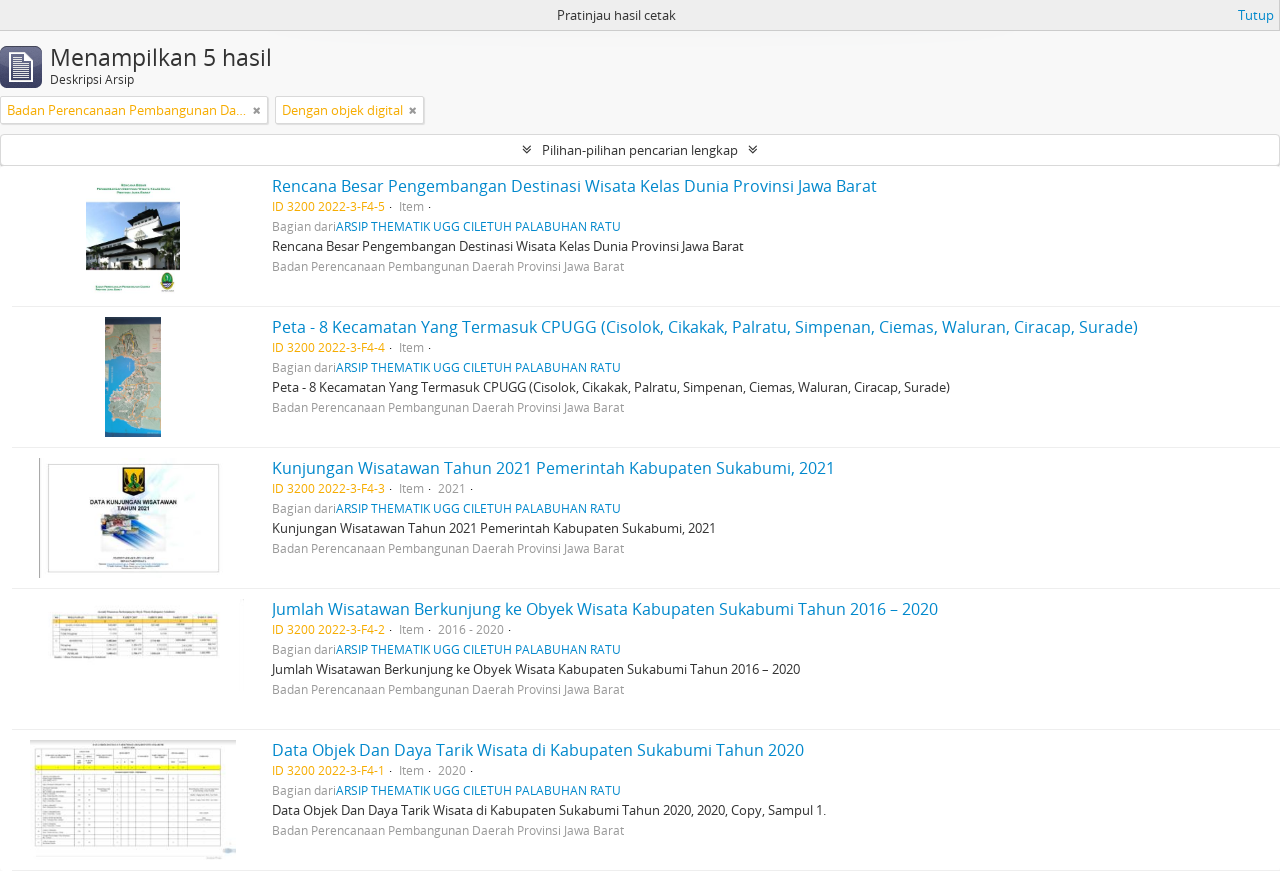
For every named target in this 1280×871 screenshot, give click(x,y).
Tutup (1256, 15)
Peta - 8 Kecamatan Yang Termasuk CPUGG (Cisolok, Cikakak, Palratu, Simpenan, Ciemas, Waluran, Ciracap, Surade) (705, 327)
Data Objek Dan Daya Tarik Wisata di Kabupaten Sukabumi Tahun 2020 (538, 750)
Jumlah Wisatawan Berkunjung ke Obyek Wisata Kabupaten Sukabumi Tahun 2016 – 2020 (605, 609)
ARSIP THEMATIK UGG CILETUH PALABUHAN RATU (478, 226)
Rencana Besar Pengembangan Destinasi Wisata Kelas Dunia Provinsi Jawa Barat (574, 186)
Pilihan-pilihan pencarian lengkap (640, 150)
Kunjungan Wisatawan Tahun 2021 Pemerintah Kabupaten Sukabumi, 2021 (553, 468)
